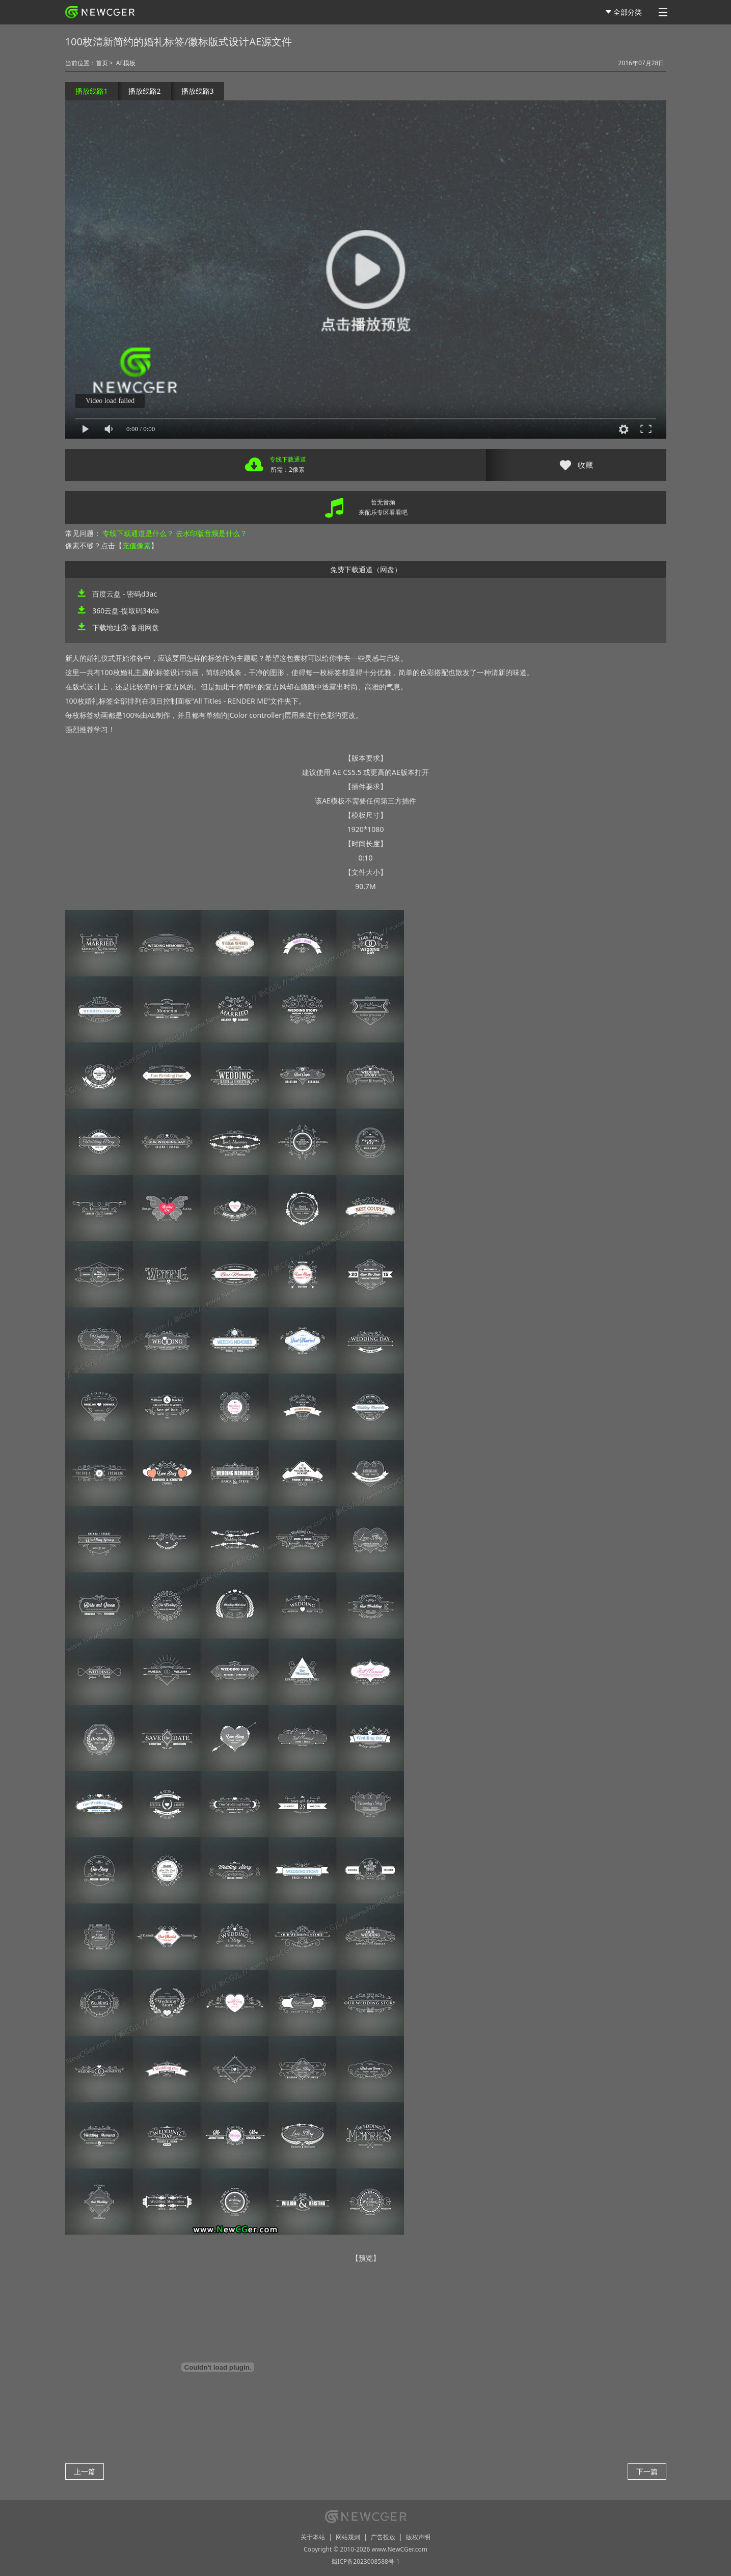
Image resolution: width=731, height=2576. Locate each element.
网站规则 (348, 2537)
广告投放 (383, 2537)
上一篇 (84, 2471)
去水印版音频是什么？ (211, 533)
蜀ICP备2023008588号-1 (365, 2561)
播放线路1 (91, 91)
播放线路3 (197, 91)
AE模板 (126, 63)
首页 (102, 63)
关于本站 (313, 2537)
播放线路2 (144, 91)
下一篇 (647, 2471)
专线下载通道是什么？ (138, 533)
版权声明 (418, 2537)
